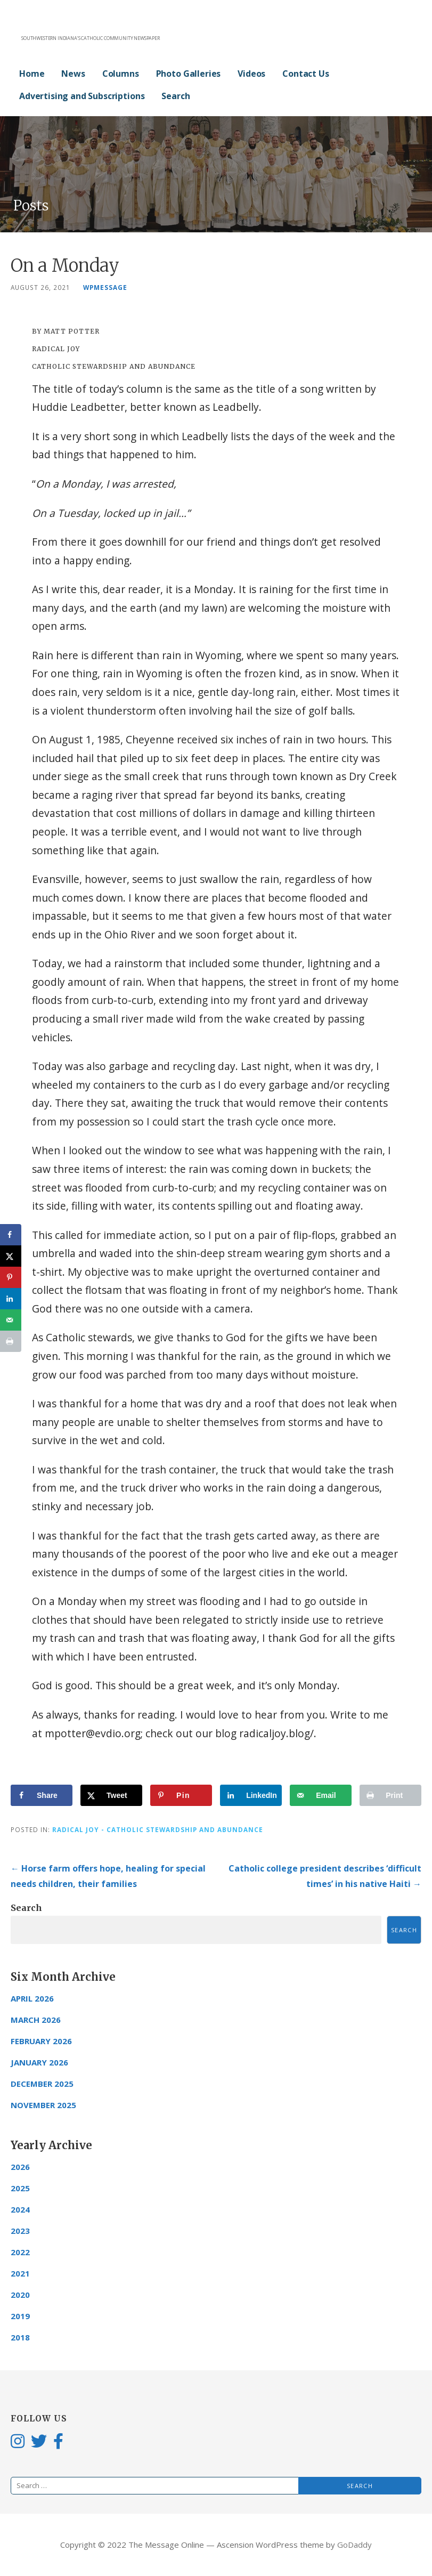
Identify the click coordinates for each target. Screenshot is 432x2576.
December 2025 (42, 2083)
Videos (251, 73)
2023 (20, 2230)
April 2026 (32, 1998)
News (73, 73)
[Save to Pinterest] (181, 1795)
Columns (120, 73)
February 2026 (41, 2041)
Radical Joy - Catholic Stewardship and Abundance (157, 1829)
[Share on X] (111, 1795)
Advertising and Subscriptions (81, 96)
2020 (20, 2294)
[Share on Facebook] (41, 1795)
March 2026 (36, 2019)
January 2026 (39, 2062)
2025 (20, 2188)
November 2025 (43, 2105)
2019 (20, 2316)
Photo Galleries (188, 73)
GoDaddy (354, 2544)
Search (175, 96)
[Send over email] (321, 1795)
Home (31, 73)
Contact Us (305, 73)
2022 (20, 2252)
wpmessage (105, 287)
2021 (20, 2273)
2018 (20, 2337)
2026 (20, 2166)
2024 (20, 2209)
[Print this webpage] (390, 1795)
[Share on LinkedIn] (251, 1795)
